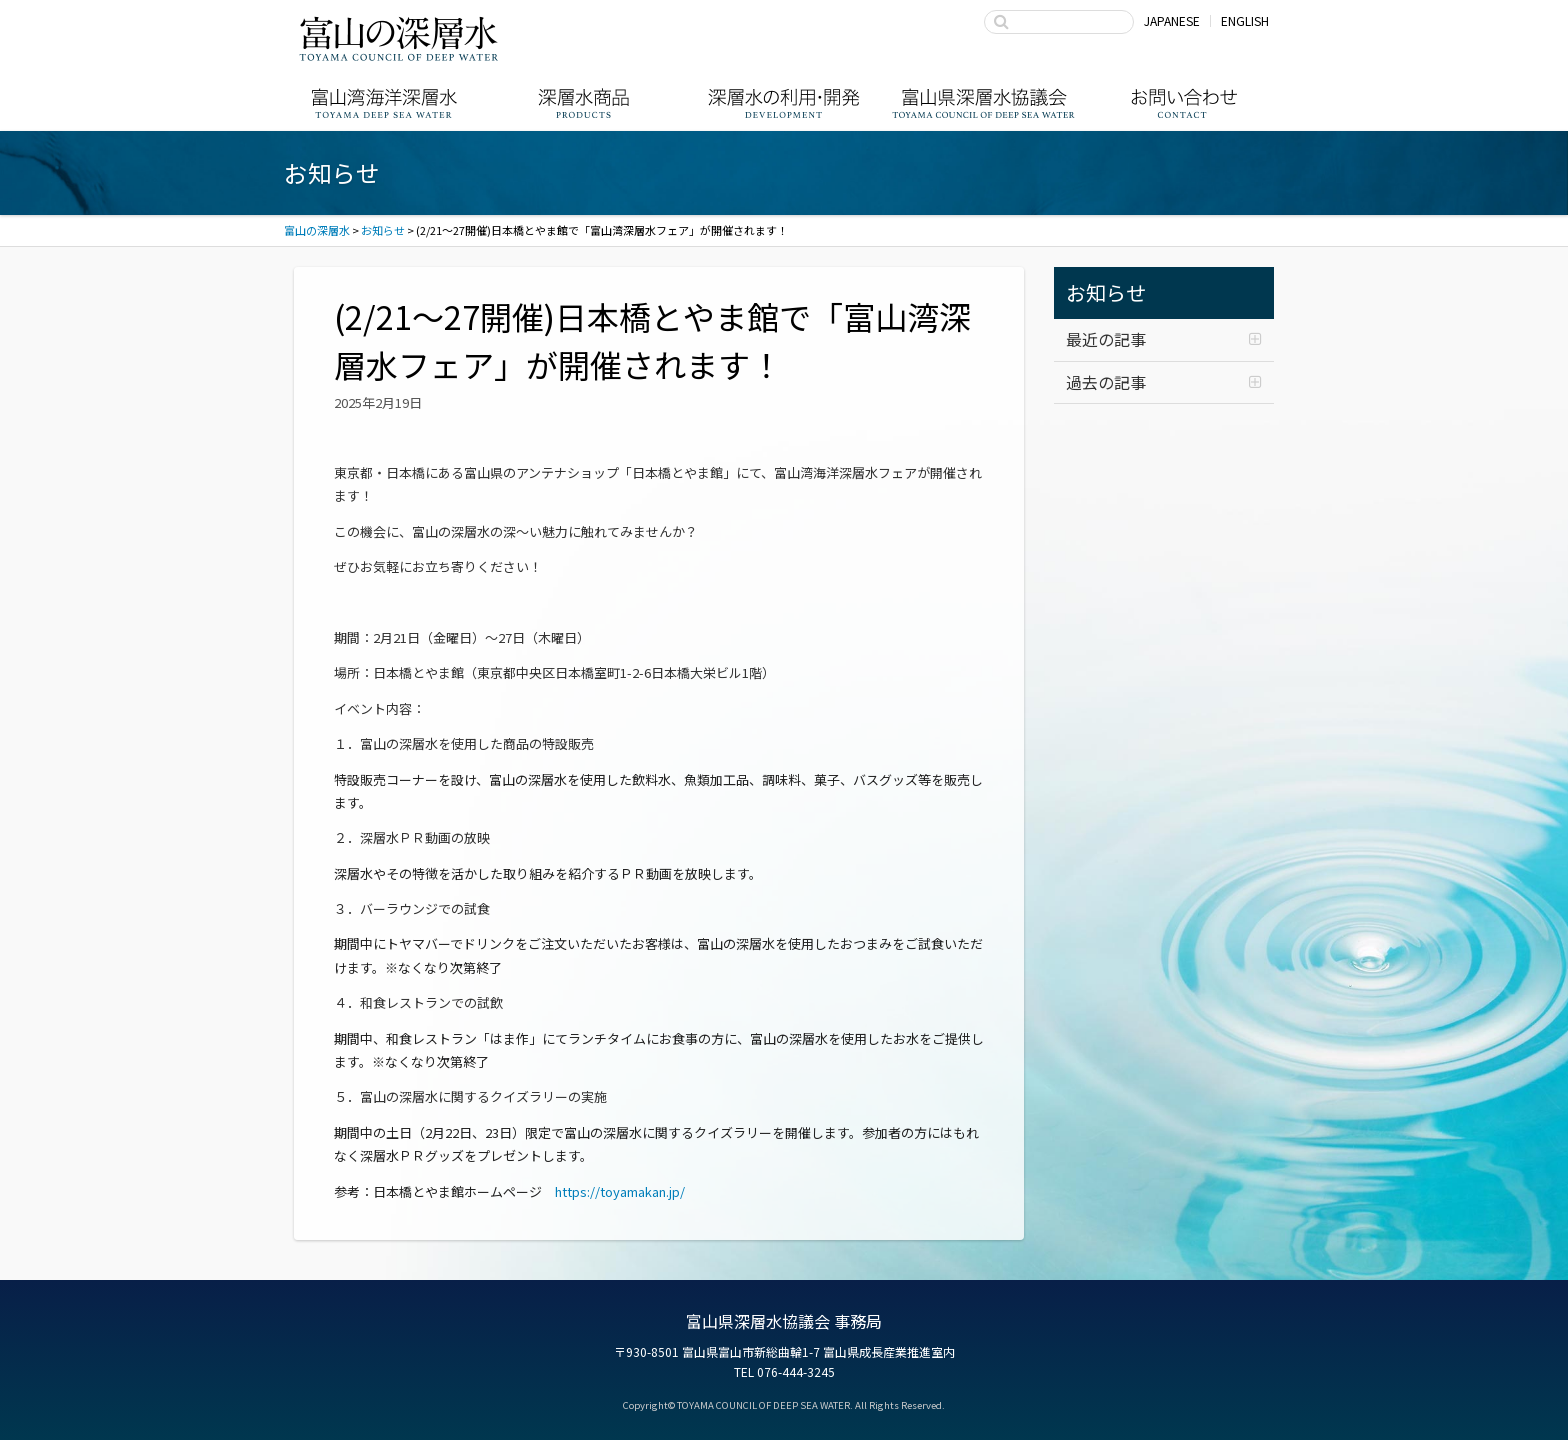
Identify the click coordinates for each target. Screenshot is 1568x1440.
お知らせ (1106, 292)
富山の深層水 (399, 38)
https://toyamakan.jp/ (620, 1191)
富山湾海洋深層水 (384, 103)
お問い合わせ (1184, 103)
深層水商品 (584, 103)
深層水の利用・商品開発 (784, 103)
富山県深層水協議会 (984, 103)
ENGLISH (1245, 20)
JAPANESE (1172, 20)
